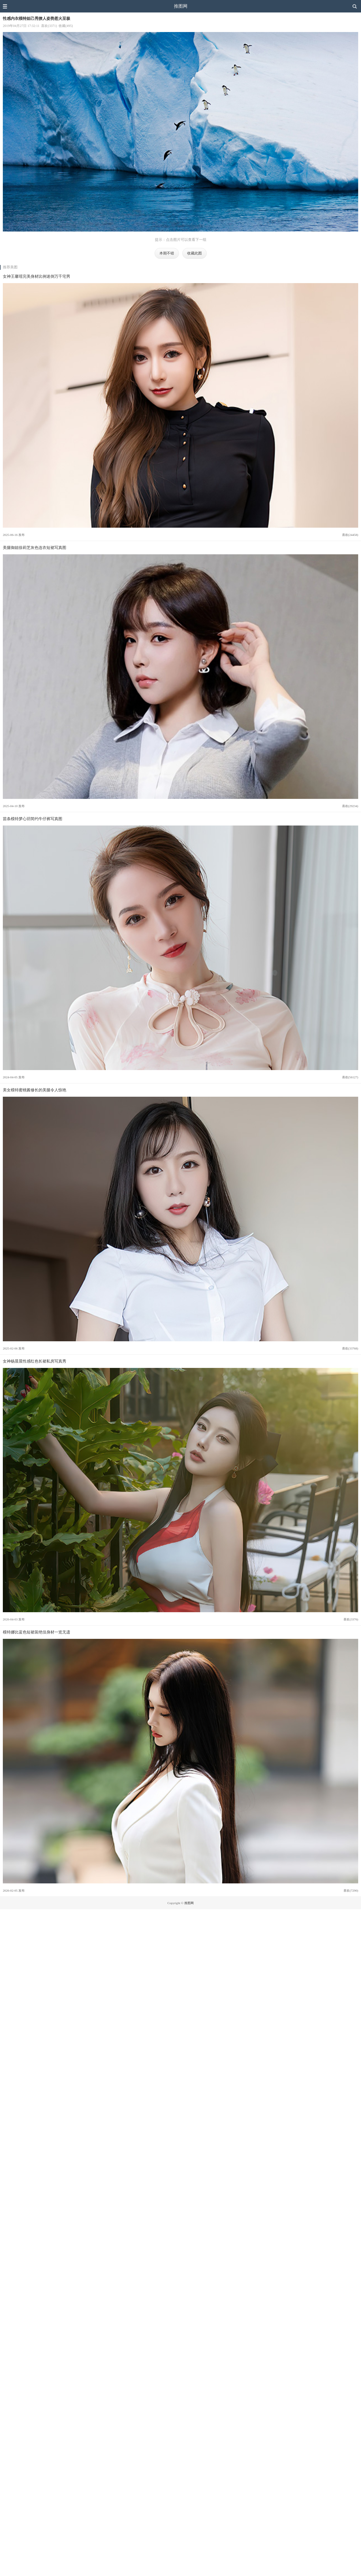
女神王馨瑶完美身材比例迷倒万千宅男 (36, 276)
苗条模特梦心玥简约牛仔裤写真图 (32, 818)
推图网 (180, 6)
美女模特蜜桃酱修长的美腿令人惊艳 (34, 1090)
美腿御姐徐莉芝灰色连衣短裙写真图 (34, 547)
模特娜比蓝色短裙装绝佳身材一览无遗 (36, 1632)
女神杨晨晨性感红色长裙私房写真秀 (34, 1361)
